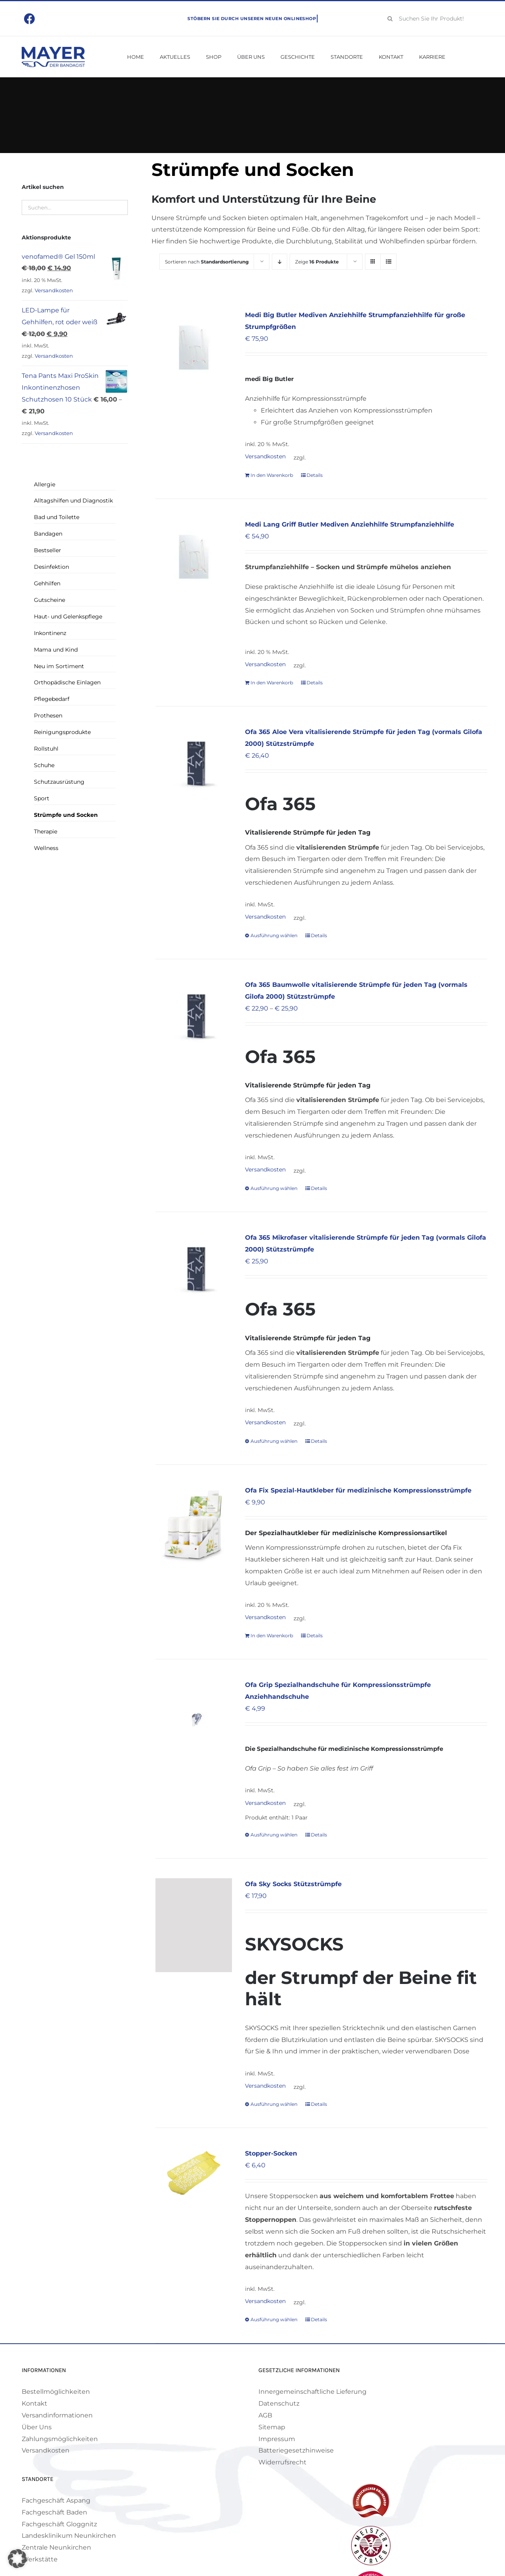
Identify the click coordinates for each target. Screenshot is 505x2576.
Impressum (276, 2439)
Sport (41, 798)
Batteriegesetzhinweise (296, 2450)
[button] (17, 2558)
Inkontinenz (50, 633)
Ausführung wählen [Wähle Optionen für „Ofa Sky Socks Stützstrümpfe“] (274, 2104)
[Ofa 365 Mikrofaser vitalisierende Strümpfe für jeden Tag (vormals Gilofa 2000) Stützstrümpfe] (193, 1270)
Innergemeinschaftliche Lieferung (312, 2391)
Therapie (45, 831)
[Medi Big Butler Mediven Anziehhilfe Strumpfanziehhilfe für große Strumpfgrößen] (193, 347)
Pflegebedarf (51, 698)
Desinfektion (51, 566)
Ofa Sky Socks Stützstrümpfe (293, 1884)
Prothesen (48, 715)
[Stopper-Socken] (193, 2173)
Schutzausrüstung (59, 781)
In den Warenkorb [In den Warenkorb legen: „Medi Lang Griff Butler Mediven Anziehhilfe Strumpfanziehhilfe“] (272, 683)
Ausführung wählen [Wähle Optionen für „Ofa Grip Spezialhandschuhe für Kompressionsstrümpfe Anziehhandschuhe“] (274, 1835)
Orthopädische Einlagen (67, 682)
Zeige (317, 262)
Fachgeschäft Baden (54, 2512)
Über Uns (37, 2427)
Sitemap (271, 2427)
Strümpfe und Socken (66, 814)
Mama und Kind (56, 649)
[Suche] (390, 18)
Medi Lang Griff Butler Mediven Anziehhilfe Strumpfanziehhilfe (349, 524)
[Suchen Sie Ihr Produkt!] (432, 18)
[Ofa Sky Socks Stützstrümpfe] (193, 1925)
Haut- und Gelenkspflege (68, 616)
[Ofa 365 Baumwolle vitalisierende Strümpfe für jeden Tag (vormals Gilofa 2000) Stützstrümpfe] (193, 1017)
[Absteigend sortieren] (279, 262)
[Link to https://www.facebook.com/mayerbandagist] (30, 19)
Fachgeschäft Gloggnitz (59, 2524)
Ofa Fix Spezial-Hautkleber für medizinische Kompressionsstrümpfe (358, 1490)
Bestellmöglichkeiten (56, 2391)
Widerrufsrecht (282, 2462)
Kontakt (34, 2403)
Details (315, 475)
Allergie (44, 484)
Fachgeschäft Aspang (56, 2500)
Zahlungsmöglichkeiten (60, 2439)
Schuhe (44, 765)
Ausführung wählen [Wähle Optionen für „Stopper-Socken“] (274, 2319)
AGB (265, 2415)
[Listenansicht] (388, 261)
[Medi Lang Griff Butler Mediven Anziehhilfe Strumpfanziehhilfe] (193, 557)
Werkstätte (40, 2559)
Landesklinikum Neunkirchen (69, 2535)
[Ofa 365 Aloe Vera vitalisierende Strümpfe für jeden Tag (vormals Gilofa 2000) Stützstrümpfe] (193, 764)
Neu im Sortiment (59, 666)
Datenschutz (278, 2403)
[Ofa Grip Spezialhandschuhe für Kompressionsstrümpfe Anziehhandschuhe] (193, 1717)
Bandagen (48, 533)
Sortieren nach (207, 262)
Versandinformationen (57, 2415)
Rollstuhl (46, 748)
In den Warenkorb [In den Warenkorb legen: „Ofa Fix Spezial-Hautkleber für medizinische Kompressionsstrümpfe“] (272, 1635)
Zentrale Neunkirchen (56, 2547)
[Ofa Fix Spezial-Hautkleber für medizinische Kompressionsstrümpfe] (193, 1528)
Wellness (46, 848)
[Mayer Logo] (53, 49)
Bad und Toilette (56, 517)
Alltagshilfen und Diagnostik (73, 500)
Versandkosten (265, 456)
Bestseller (47, 550)
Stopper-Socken (271, 2153)
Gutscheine (49, 599)
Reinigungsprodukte (62, 732)
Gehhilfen (47, 583)
